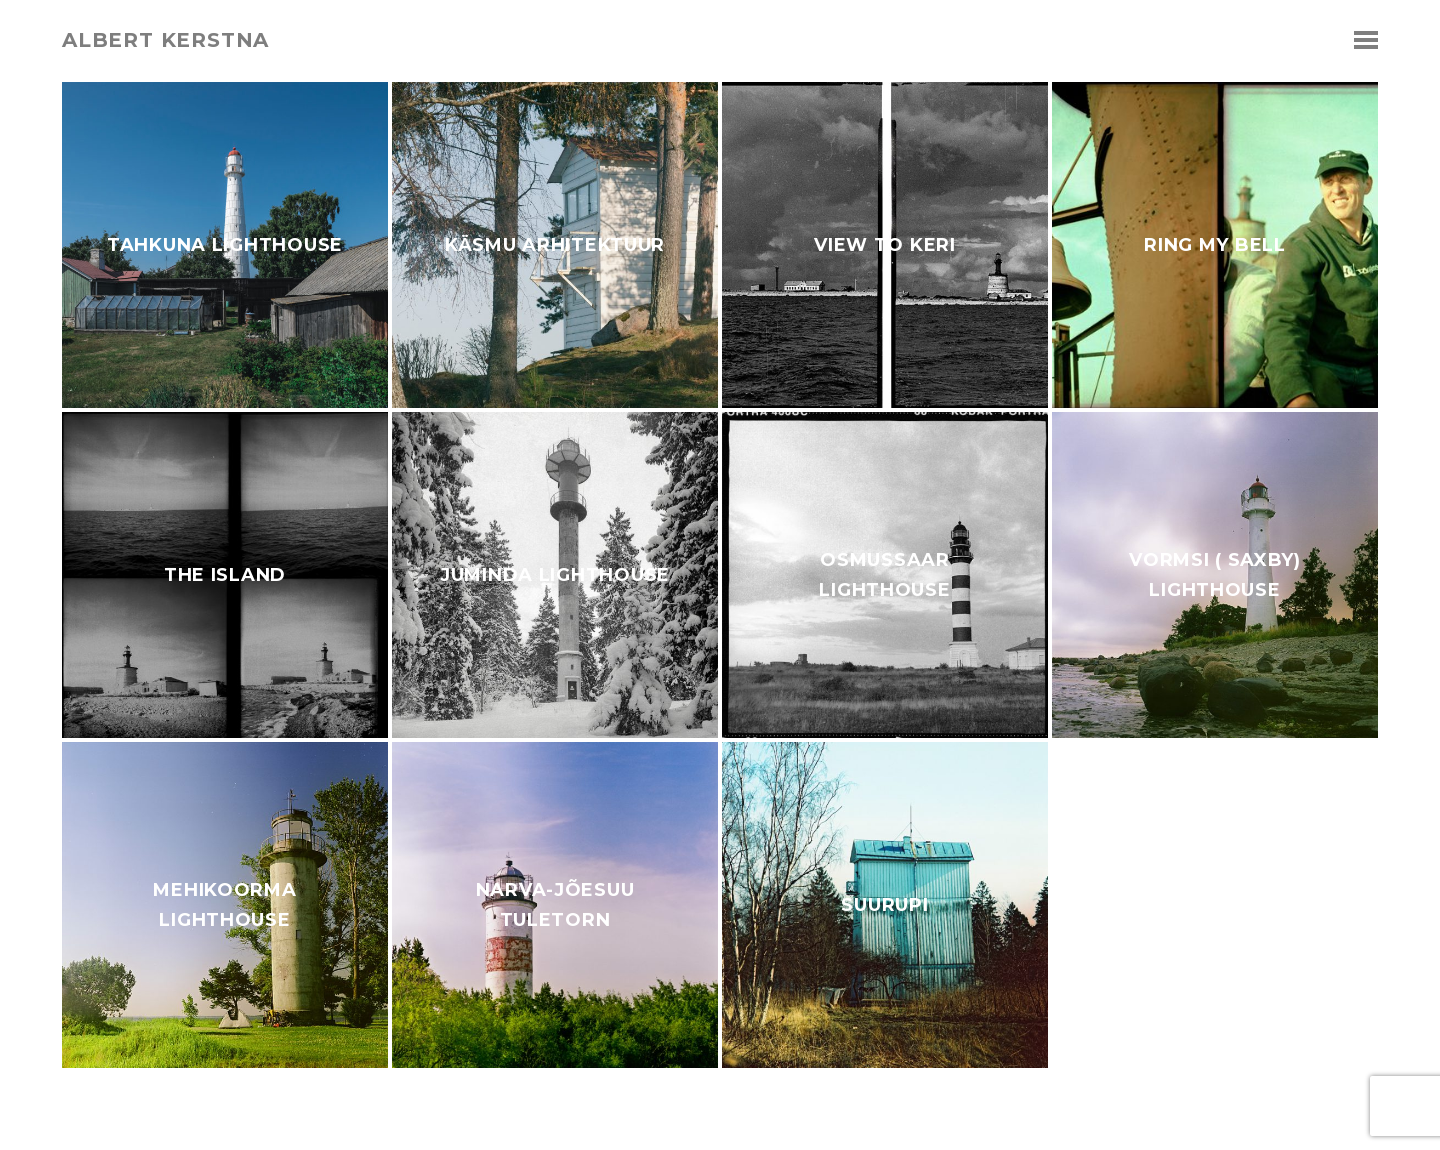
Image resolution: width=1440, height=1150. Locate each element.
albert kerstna (165, 40)
